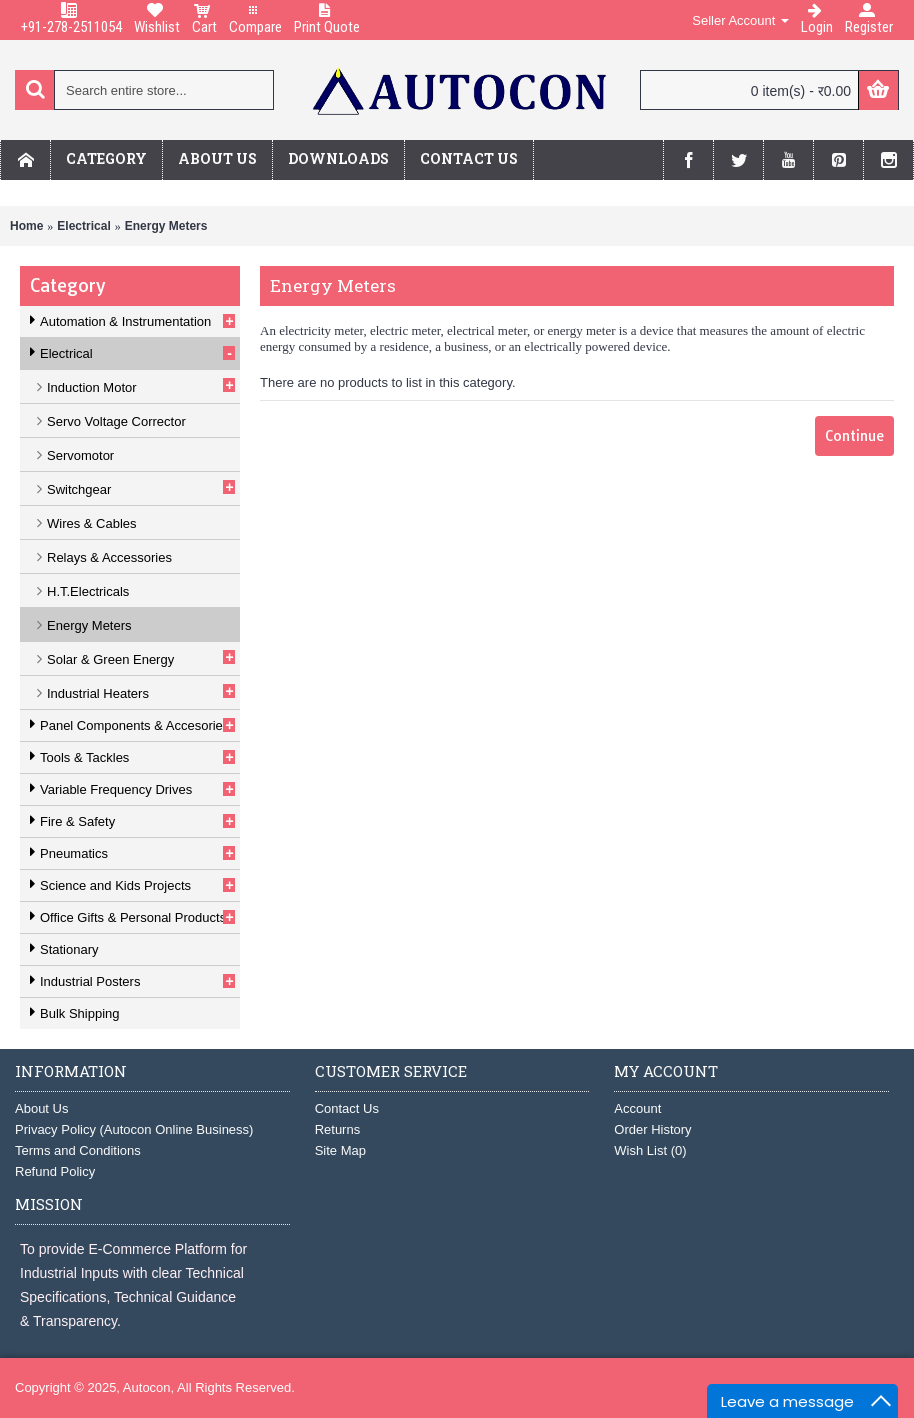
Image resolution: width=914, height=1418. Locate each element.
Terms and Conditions (78, 1150)
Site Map (340, 1150)
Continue (854, 436)
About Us (41, 1108)
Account (637, 1108)
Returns (338, 1129)
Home (26, 226)
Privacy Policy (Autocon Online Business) (134, 1129)
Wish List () (650, 1150)
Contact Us (347, 1108)
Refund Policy (55, 1171)
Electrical (83, 226)
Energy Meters (166, 226)
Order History (652, 1129)
